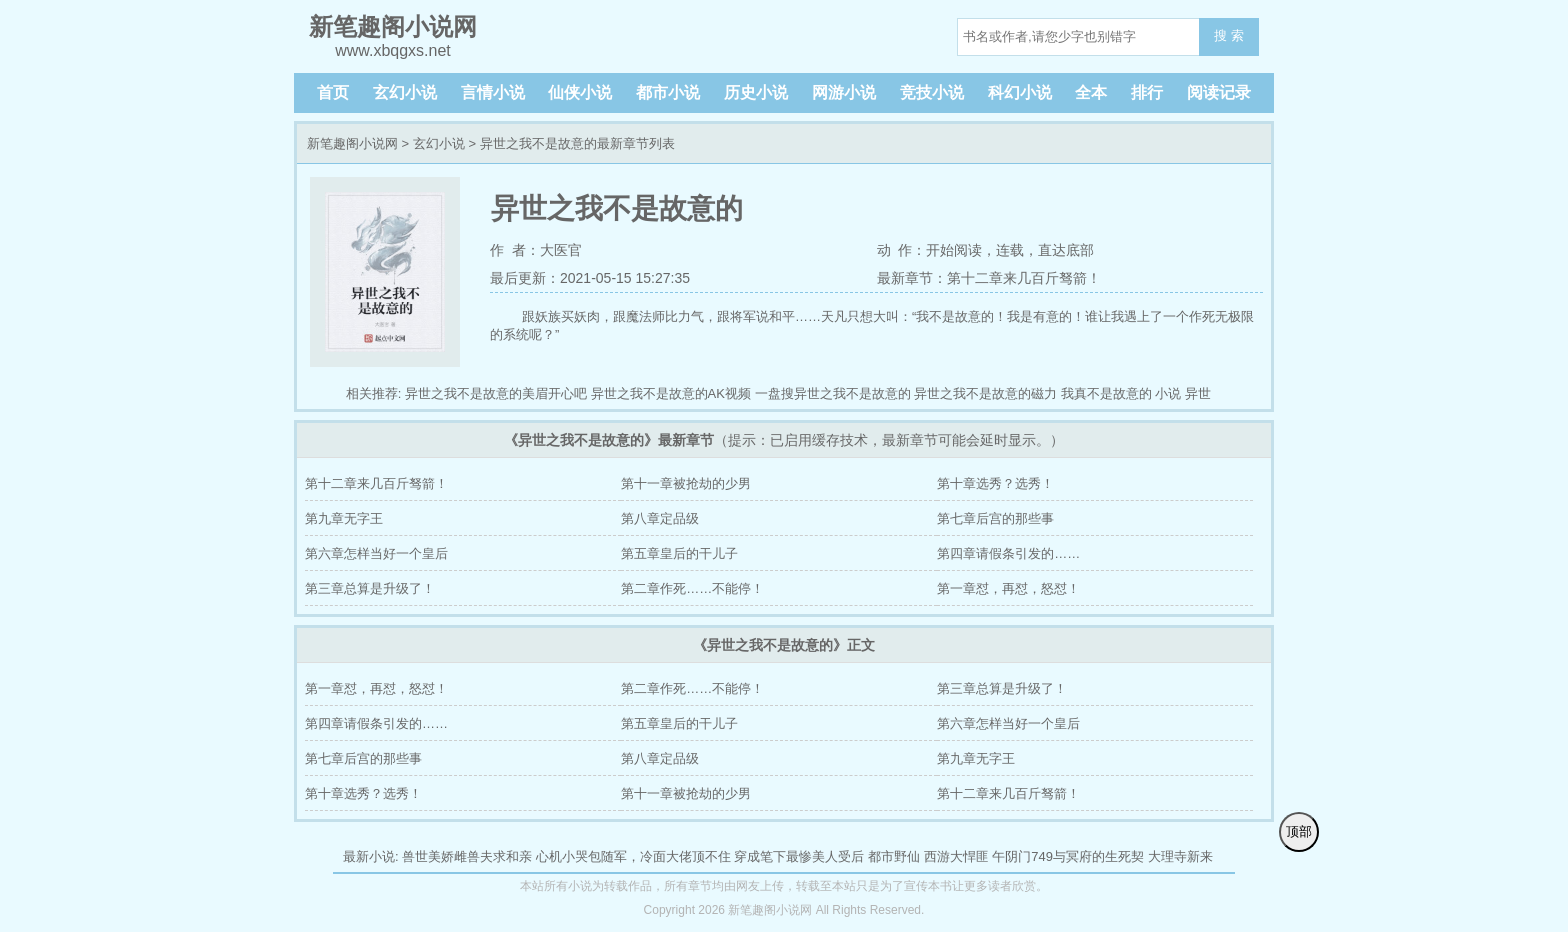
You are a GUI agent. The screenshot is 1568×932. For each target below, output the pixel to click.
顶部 (1299, 831)
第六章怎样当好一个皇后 (376, 553)
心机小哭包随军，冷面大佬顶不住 (633, 856)
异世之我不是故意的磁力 (985, 393)
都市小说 (668, 92)
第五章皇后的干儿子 (679, 553)
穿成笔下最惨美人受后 (799, 856)
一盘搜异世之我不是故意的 (833, 393)
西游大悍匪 (956, 856)
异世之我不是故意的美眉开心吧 (496, 393)
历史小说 (756, 92)
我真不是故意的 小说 (1121, 393)
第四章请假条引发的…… (1008, 553)
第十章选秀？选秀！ (995, 483)
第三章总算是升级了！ (370, 588)
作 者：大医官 (536, 250)
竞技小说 (932, 92)
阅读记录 (1219, 92)
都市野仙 (894, 856)
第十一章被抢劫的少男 (686, 483)
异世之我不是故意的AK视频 (671, 393)
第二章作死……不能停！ (692, 588)
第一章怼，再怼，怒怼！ (1008, 588)
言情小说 (493, 92)
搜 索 (1229, 35)
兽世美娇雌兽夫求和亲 (467, 856)
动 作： (902, 250)
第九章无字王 (344, 518)
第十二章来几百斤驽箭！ (376, 483)
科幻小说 (1020, 92)
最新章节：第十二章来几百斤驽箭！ (989, 278)
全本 (1091, 92)
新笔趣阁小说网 (352, 143)
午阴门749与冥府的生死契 (1068, 856)
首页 (333, 92)
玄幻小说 (405, 92)
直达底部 (1066, 250)
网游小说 (844, 92)
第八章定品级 (660, 518)
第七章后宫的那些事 (995, 518)
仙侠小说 (580, 92)
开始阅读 (954, 250)
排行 (1147, 92)
